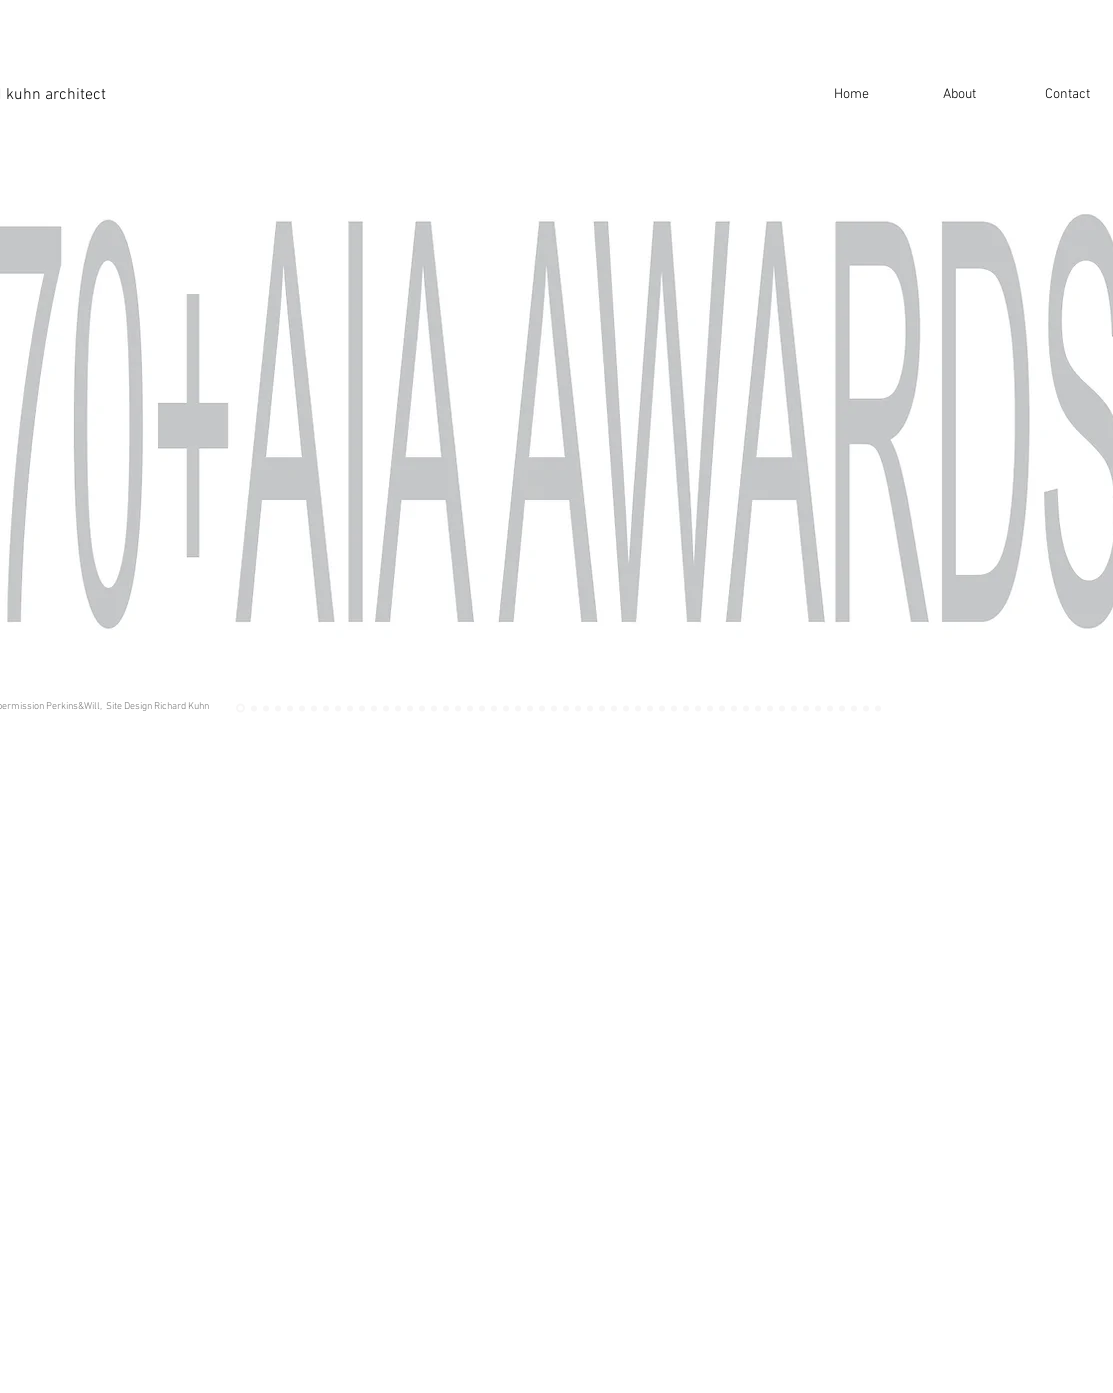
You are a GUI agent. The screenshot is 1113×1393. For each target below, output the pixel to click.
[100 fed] (482, 708)
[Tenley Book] (290, 708)
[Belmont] (326, 708)
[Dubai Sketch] (518, 708)
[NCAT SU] (842, 708)
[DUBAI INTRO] (494, 708)
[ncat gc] (362, 708)
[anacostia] (626, 708)
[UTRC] (602, 708)
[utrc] (578, 708)
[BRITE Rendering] (878, 708)
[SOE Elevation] (746, 708)
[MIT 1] (854, 708)
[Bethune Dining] (542, 708)
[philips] (422, 708)
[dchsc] (398, 708)
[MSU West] (830, 708)
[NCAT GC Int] (386, 708)
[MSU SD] (806, 708)
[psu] (722, 708)
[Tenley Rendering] (278, 708)
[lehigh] (662, 708)
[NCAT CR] (374, 708)
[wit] (434, 708)
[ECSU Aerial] (710, 708)
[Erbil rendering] (770, 708)
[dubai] (506, 708)
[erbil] (794, 708)
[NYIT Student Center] (866, 708)
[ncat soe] (734, 708)
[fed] (470, 708)
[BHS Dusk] (338, 708)
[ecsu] (698, 708)
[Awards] (240, 708)
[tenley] (302, 708)
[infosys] (554, 708)
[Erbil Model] (782, 708)
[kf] (530, 708)
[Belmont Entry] (350, 708)
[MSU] (818, 708)
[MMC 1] (254, 708)
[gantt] (674, 708)
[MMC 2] (266, 708)
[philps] (410, 708)
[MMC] (566, 708)
